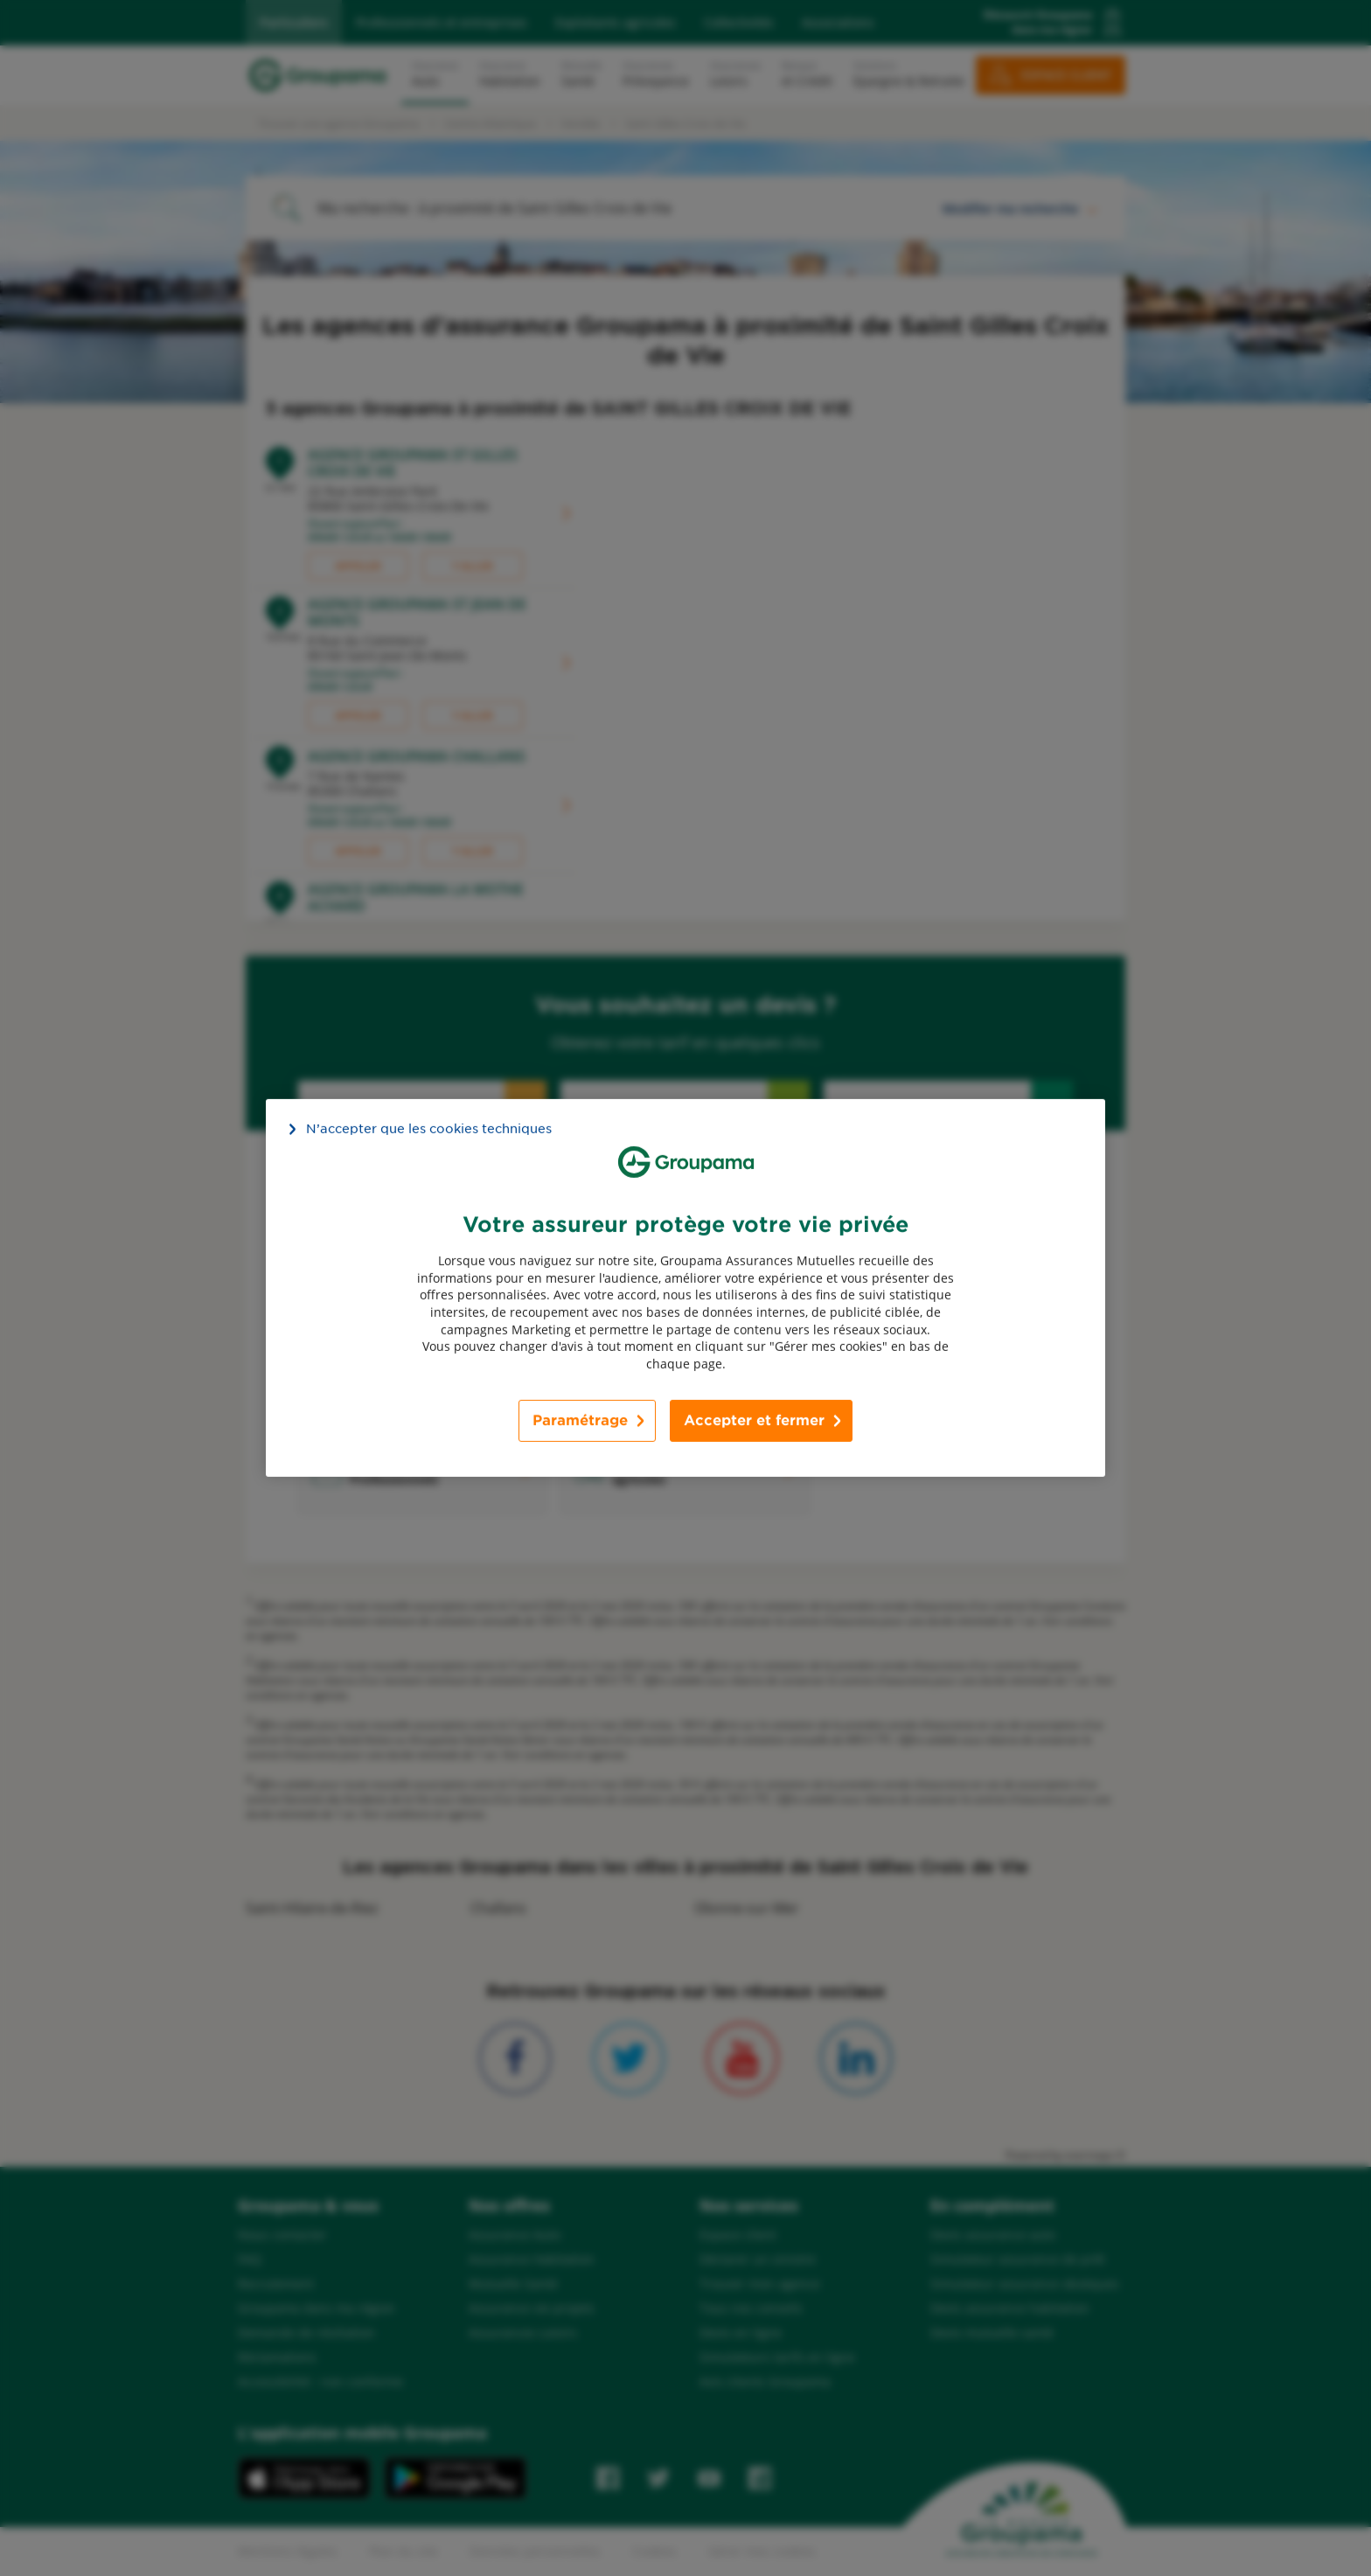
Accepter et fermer (754, 1420)
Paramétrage (580, 1420)
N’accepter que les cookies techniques (429, 1129)
